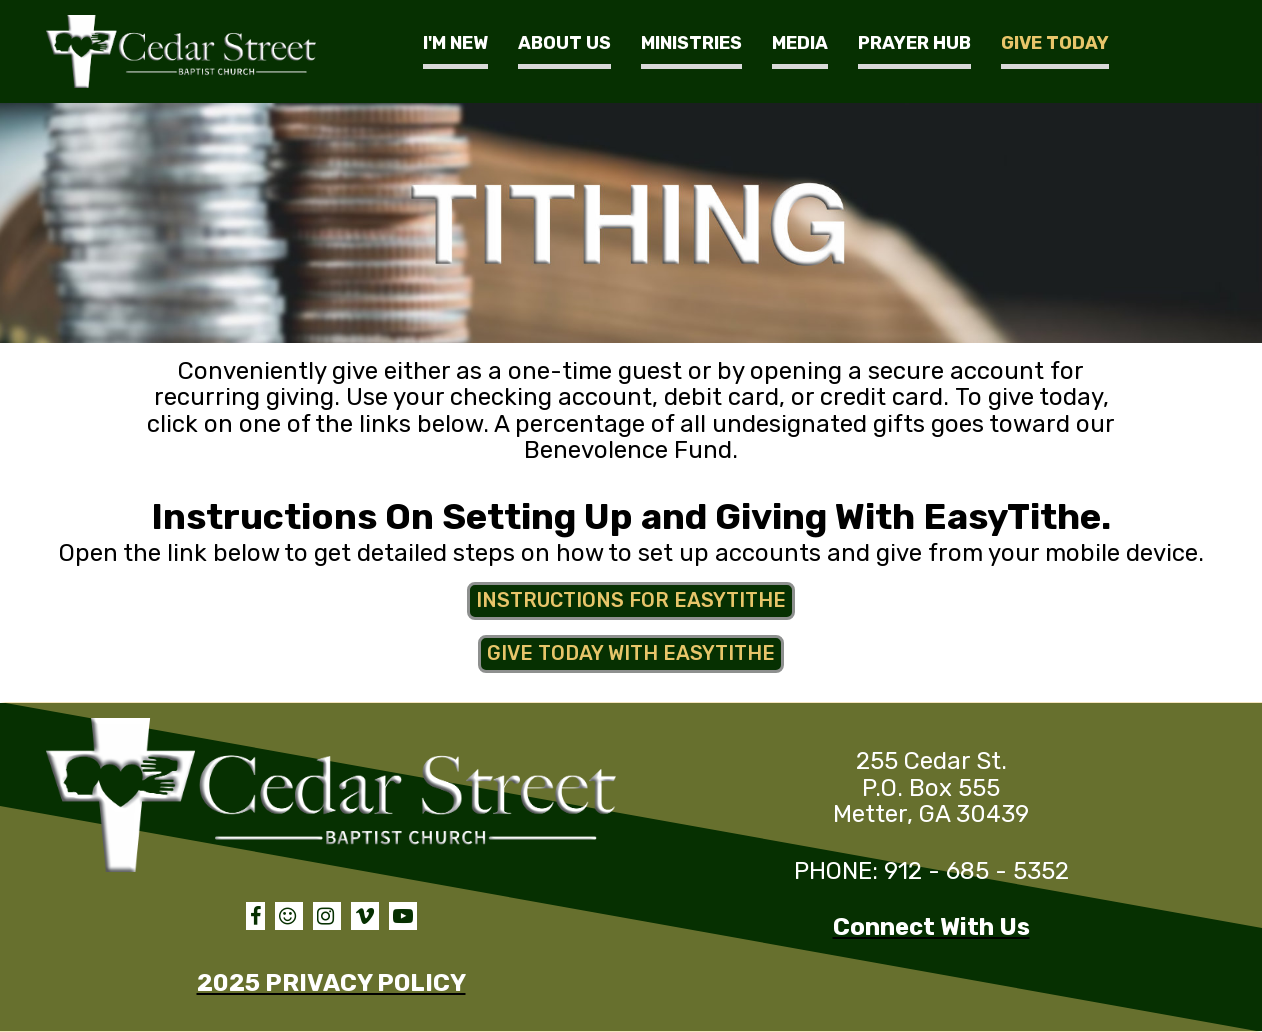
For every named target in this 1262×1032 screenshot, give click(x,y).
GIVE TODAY (1055, 43)
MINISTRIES (691, 43)
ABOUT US (564, 43)
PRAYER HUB (914, 43)
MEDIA (800, 43)
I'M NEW (455, 43)
